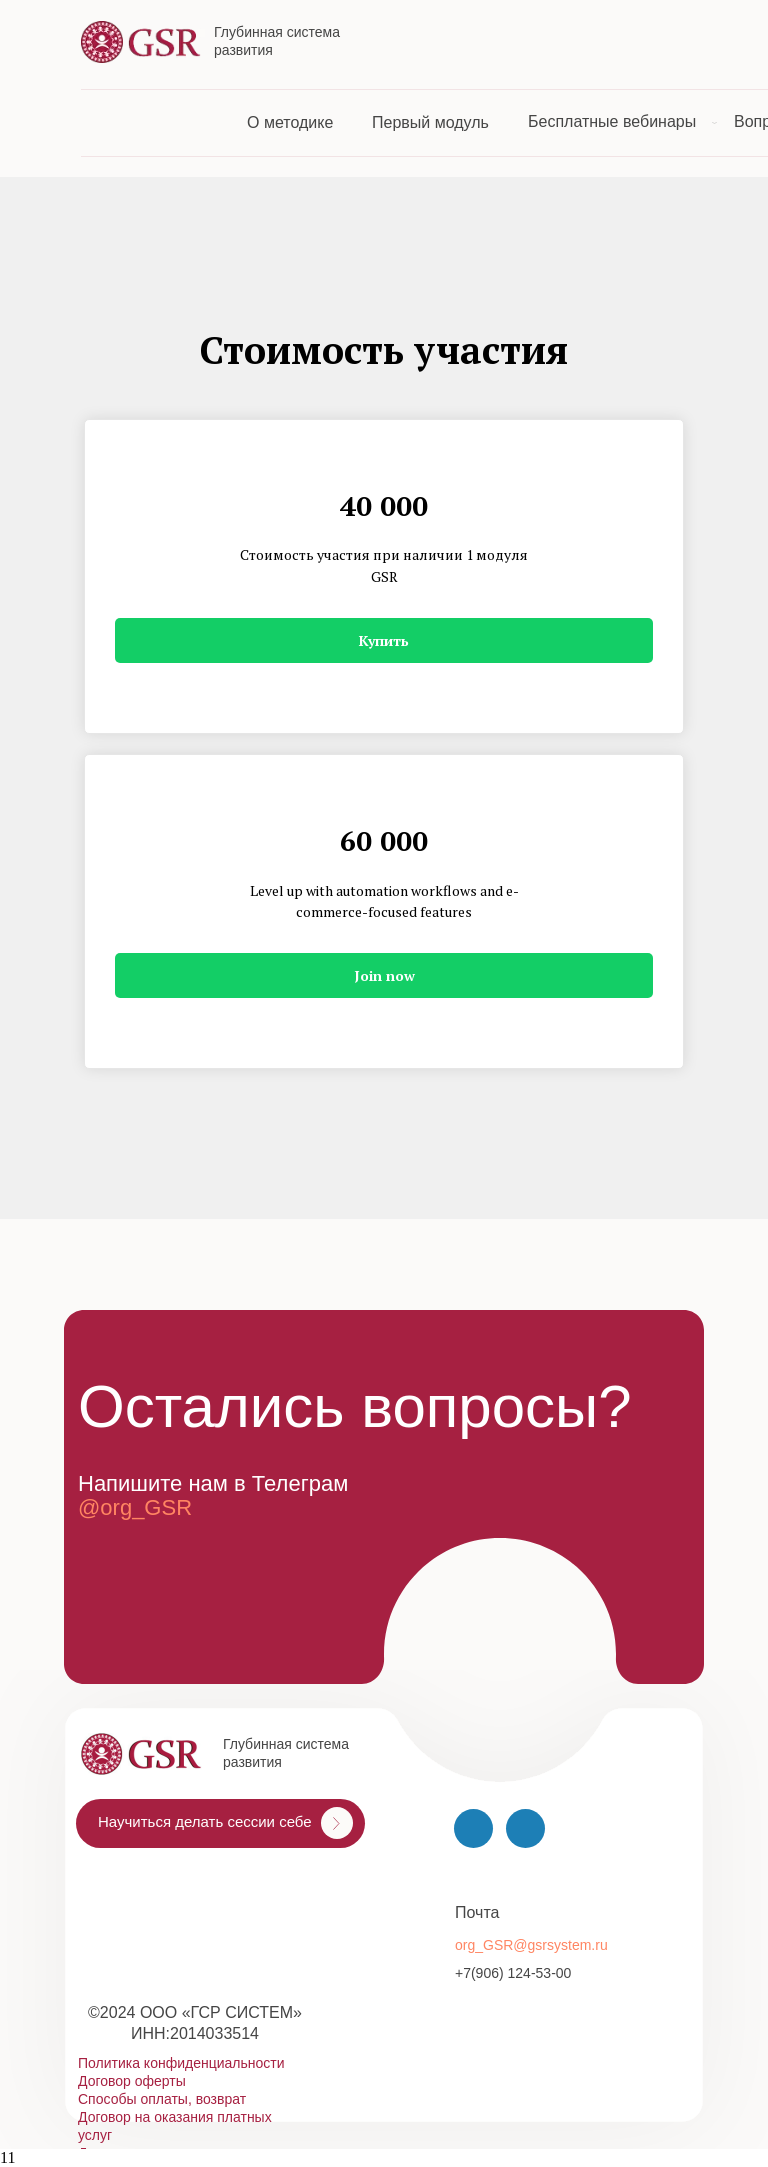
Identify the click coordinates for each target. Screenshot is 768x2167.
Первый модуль (430, 122)
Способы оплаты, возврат (162, 2099)
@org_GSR (135, 1507)
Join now (384, 975)
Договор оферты (132, 2081)
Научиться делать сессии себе (205, 1821)
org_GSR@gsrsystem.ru (531, 1945)
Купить (384, 640)
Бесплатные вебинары (612, 121)
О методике (290, 122)
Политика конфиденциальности (181, 2063)
